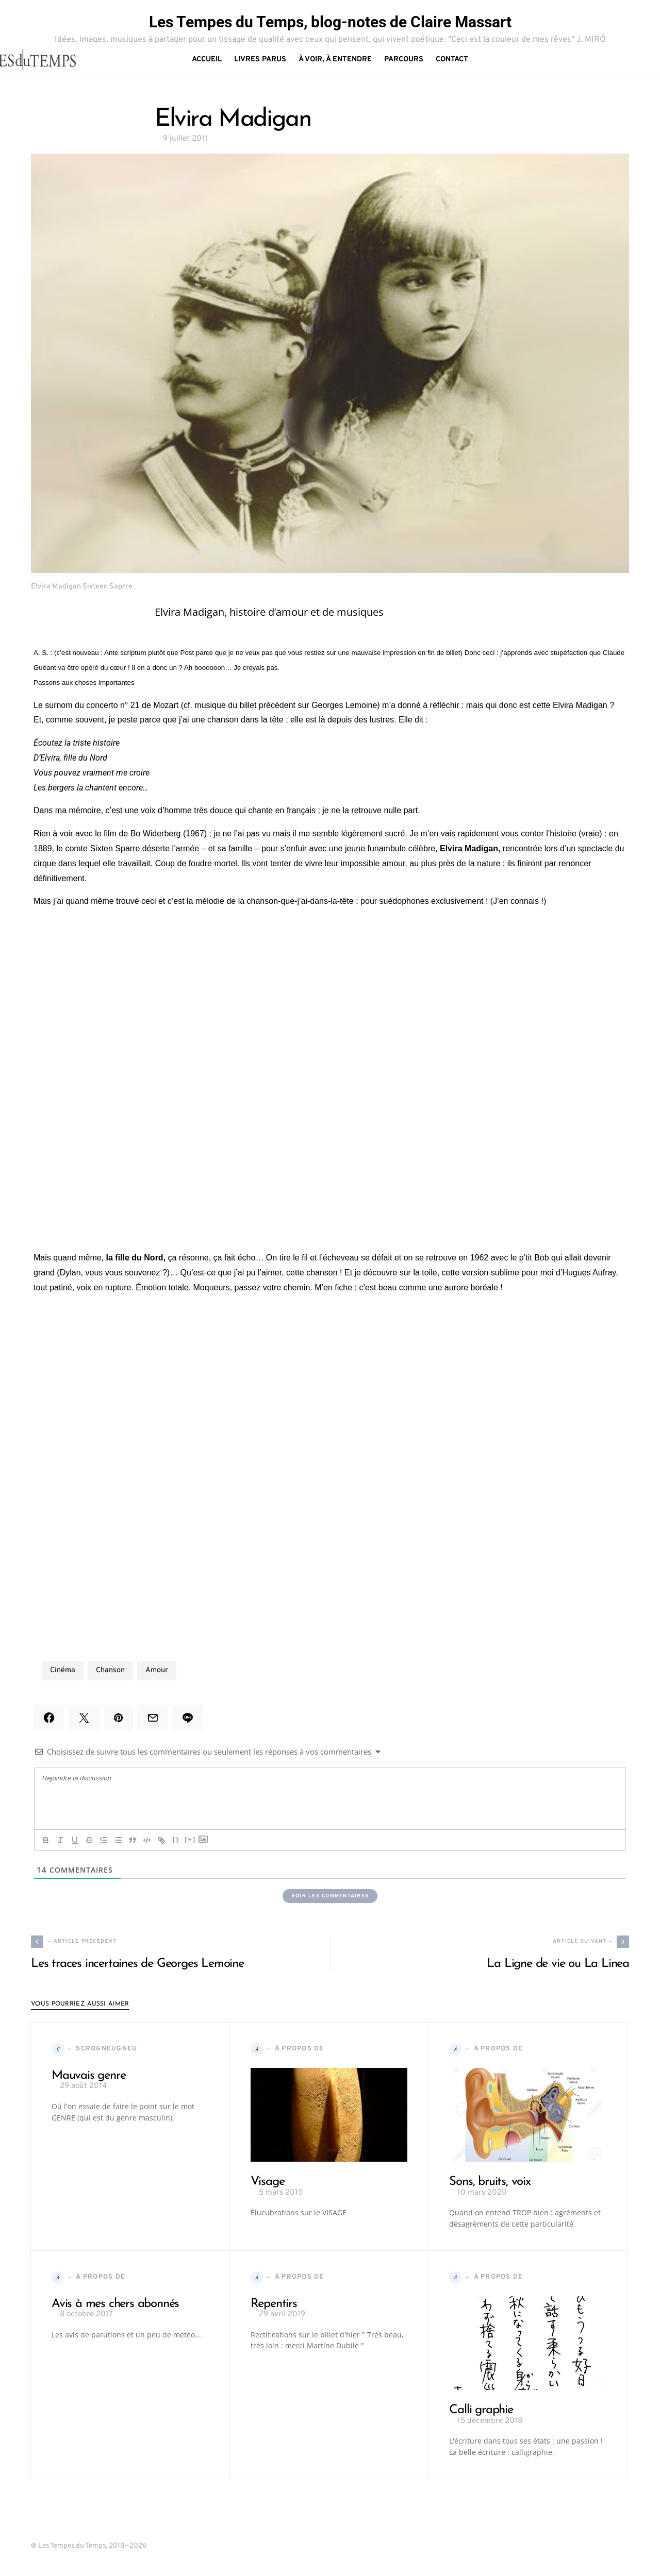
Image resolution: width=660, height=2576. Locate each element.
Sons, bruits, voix (489, 2182)
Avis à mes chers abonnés (115, 2304)
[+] (190, 1839)
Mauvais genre (88, 2075)
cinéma (62, 1670)
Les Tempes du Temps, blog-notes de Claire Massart (330, 22)
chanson (110, 1670)
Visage (268, 2182)
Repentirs (274, 2304)
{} (175, 1839)
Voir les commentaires (330, 1896)
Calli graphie (481, 2410)
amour (156, 1670)
